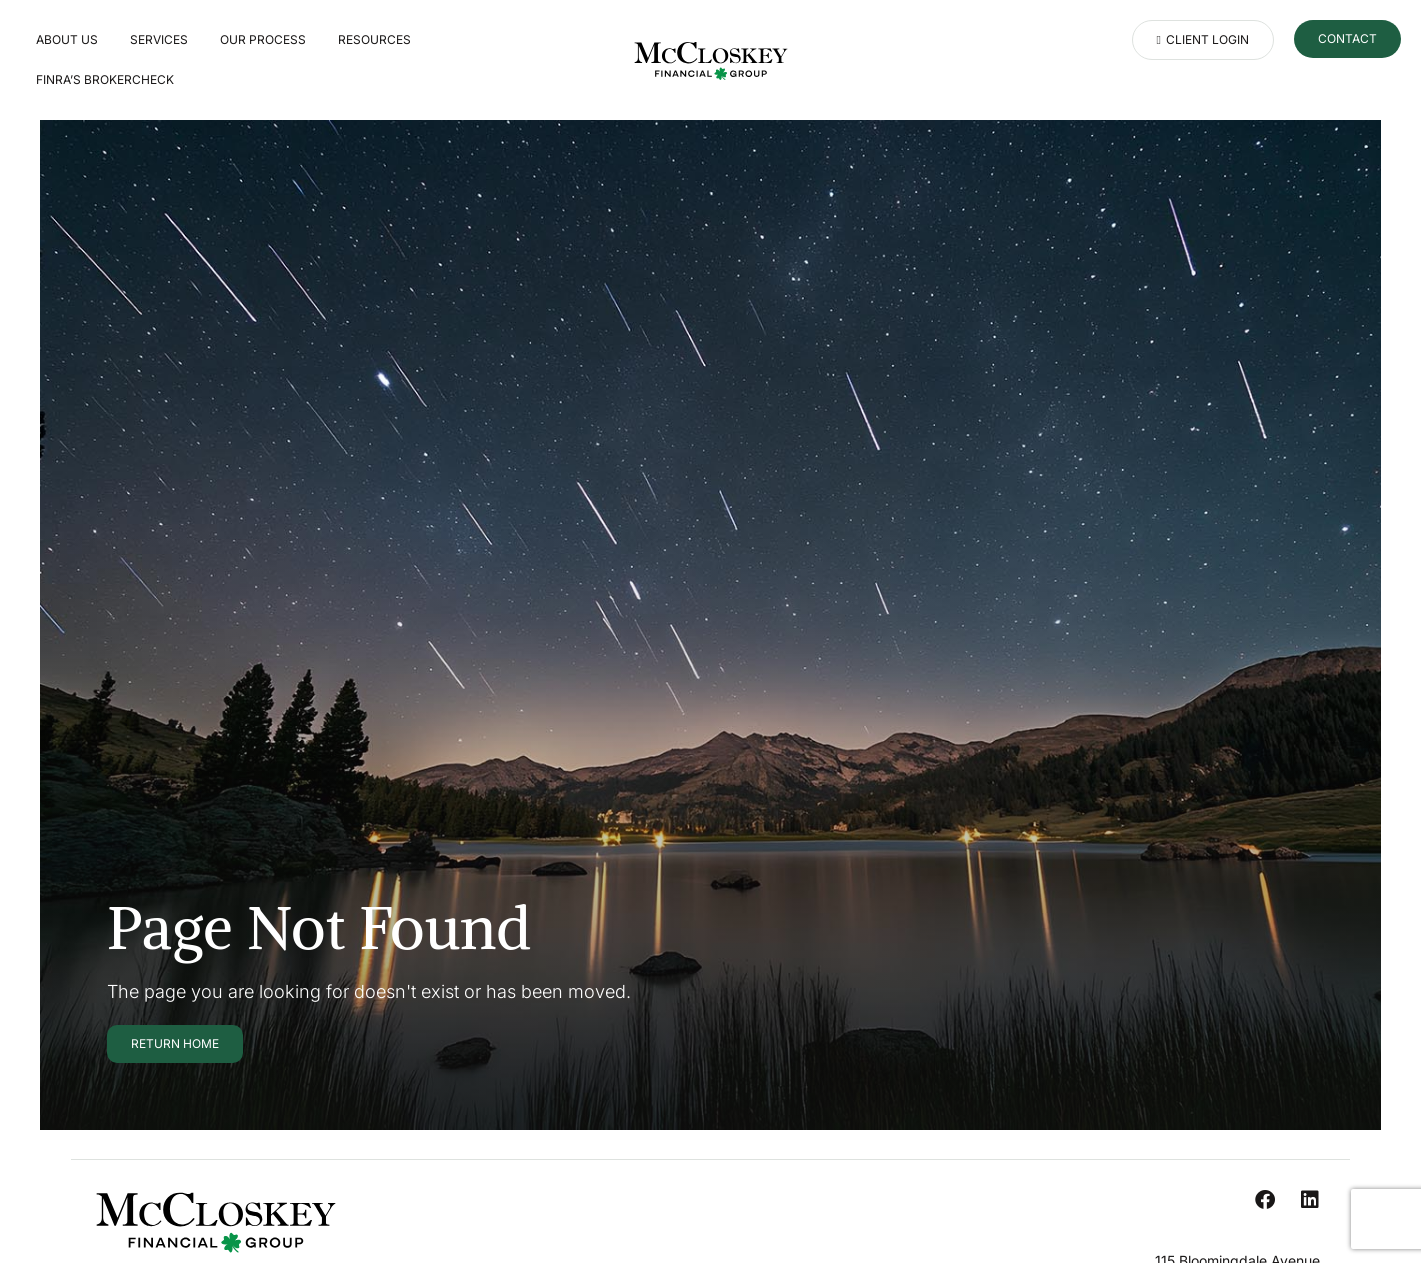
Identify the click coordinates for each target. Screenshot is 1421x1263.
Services (159, 39)
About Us (67, 39)
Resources (374, 39)
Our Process (263, 39)
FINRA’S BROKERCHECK (105, 79)
